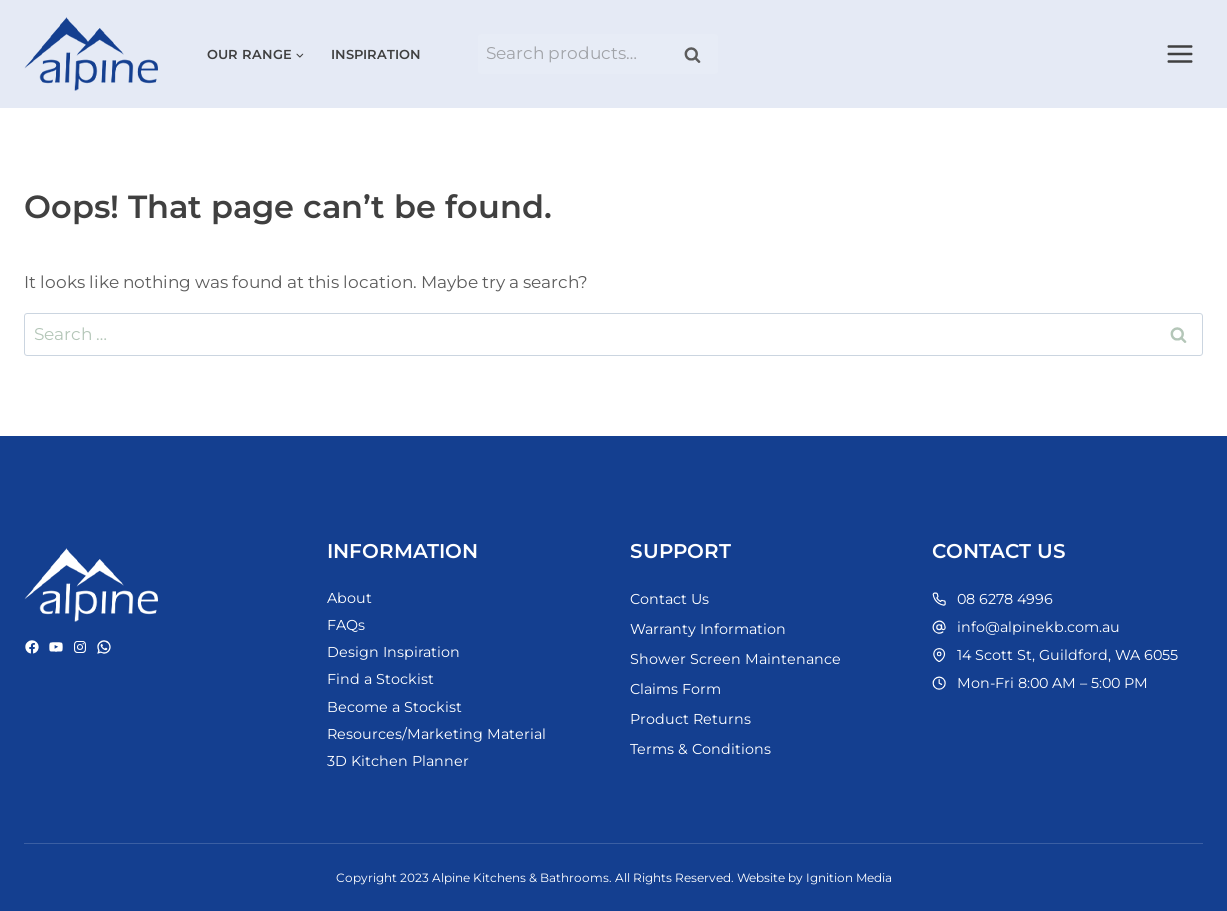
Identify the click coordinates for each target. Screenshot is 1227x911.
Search (699, 54)
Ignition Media (849, 877)
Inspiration (376, 54)
